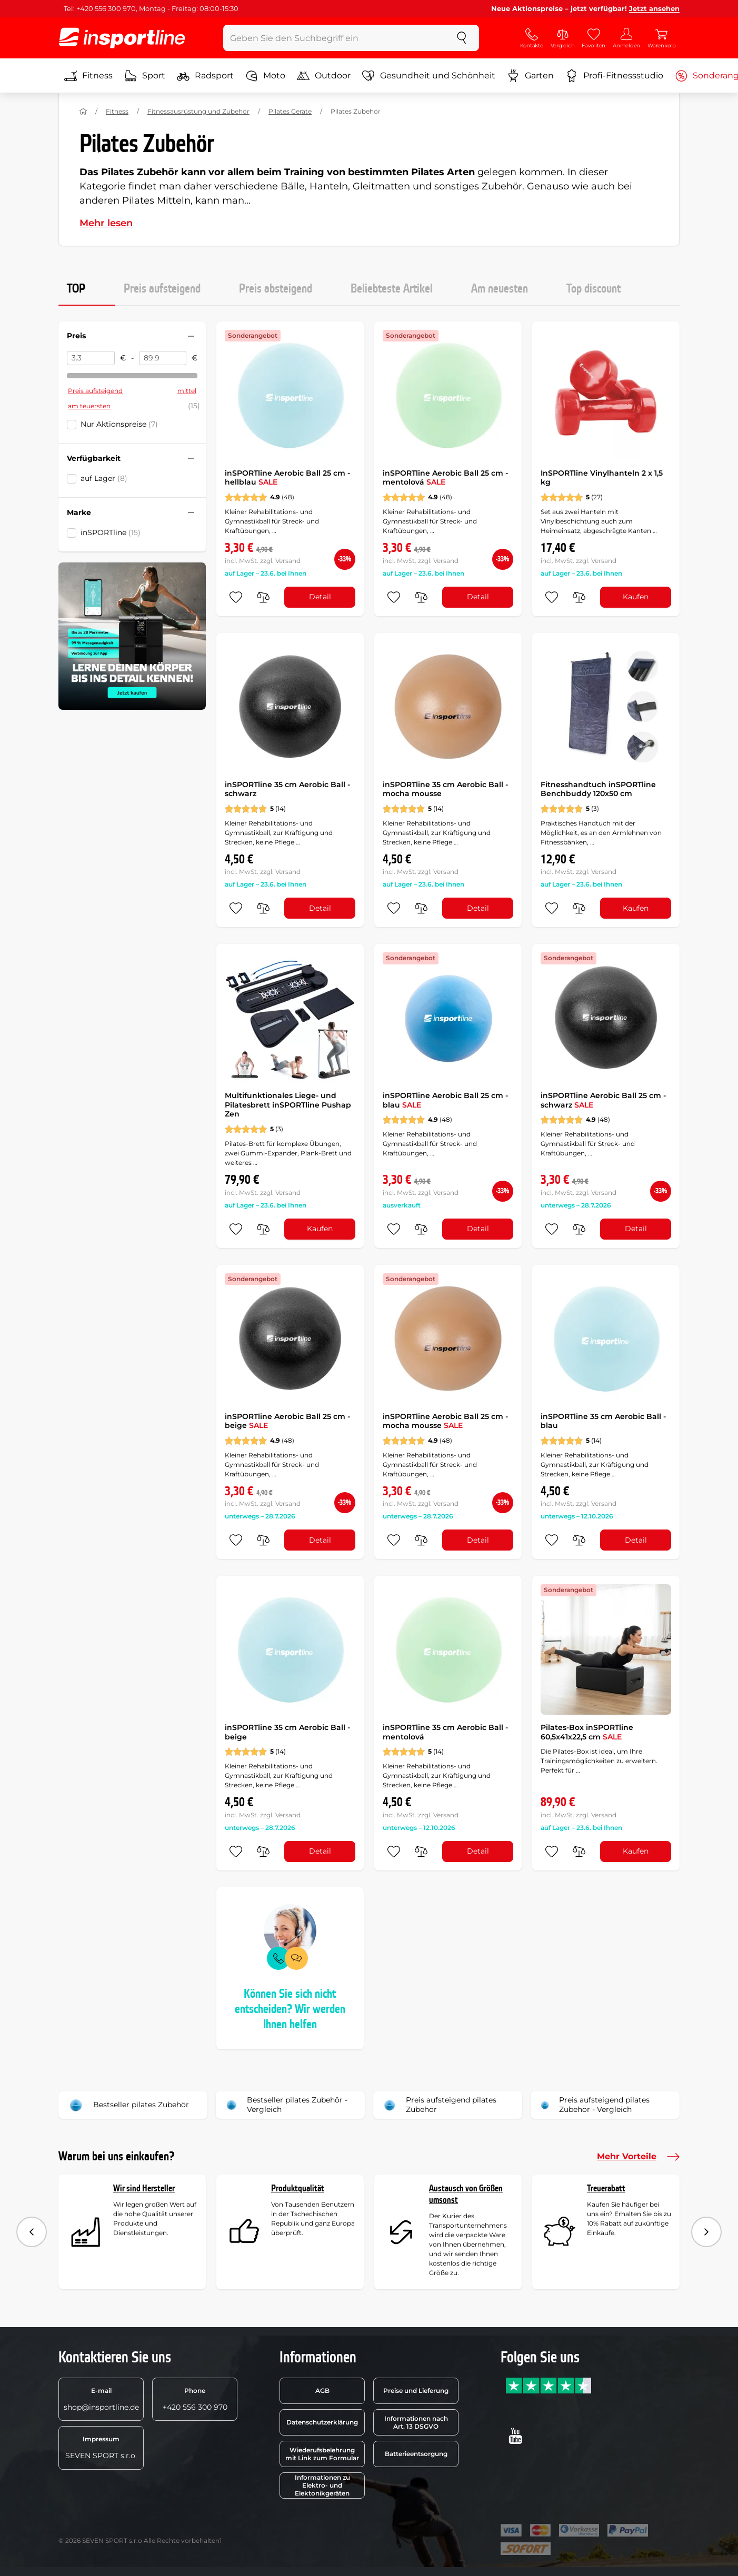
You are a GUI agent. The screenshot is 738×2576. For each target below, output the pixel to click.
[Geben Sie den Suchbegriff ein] (334, 38)
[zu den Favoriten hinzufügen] (236, 597)
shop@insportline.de (101, 2399)
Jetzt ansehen (654, 8)
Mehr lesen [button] (106, 223)
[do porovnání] (263, 597)
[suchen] (461, 38)
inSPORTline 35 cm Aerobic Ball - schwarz (287, 789)
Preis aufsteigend (162, 289)
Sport (144, 75)
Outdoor (324, 75)
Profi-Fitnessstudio (614, 75)
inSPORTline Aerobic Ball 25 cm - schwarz (603, 1100)
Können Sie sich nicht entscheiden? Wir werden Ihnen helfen (290, 2009)
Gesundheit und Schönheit (428, 75)
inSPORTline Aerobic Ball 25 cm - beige (287, 1421)
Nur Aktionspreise (119, 424)
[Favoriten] (593, 38)
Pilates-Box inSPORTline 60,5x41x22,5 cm (587, 1732)
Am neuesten (499, 289)
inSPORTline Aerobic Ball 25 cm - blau (445, 1100)
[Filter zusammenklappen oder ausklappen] (191, 336)
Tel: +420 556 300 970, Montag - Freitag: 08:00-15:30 (151, 8)
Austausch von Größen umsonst (466, 2194)
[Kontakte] (531, 38)
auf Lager (104, 478)
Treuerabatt (606, 2188)
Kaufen (636, 596)
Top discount (593, 289)
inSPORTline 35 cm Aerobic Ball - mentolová (445, 1732)
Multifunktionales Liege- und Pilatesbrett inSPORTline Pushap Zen (288, 1105)
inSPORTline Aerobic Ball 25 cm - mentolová (445, 477)
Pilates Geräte (290, 111)
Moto (265, 75)
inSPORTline (111, 532)
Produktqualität (297, 2188)
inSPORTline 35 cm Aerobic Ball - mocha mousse (445, 789)
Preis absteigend (275, 289)
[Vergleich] (563, 38)
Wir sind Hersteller (144, 2188)
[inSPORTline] (122, 38)
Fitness (88, 75)
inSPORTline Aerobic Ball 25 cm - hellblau (287, 477)
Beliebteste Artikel (392, 289)
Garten (530, 75)
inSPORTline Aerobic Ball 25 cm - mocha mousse (445, 1421)
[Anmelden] (626, 38)
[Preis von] (91, 358)
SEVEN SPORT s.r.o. (101, 2447)
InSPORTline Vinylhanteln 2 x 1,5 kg (602, 477)
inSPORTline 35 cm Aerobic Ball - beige (287, 1732)
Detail (320, 596)
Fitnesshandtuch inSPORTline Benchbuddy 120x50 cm (598, 789)
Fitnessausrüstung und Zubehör (198, 111)
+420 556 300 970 (195, 2399)
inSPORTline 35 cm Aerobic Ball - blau (603, 1421)
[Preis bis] (163, 358)
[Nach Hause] (83, 112)
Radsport (205, 75)
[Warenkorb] (662, 38)
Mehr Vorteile (638, 2156)
